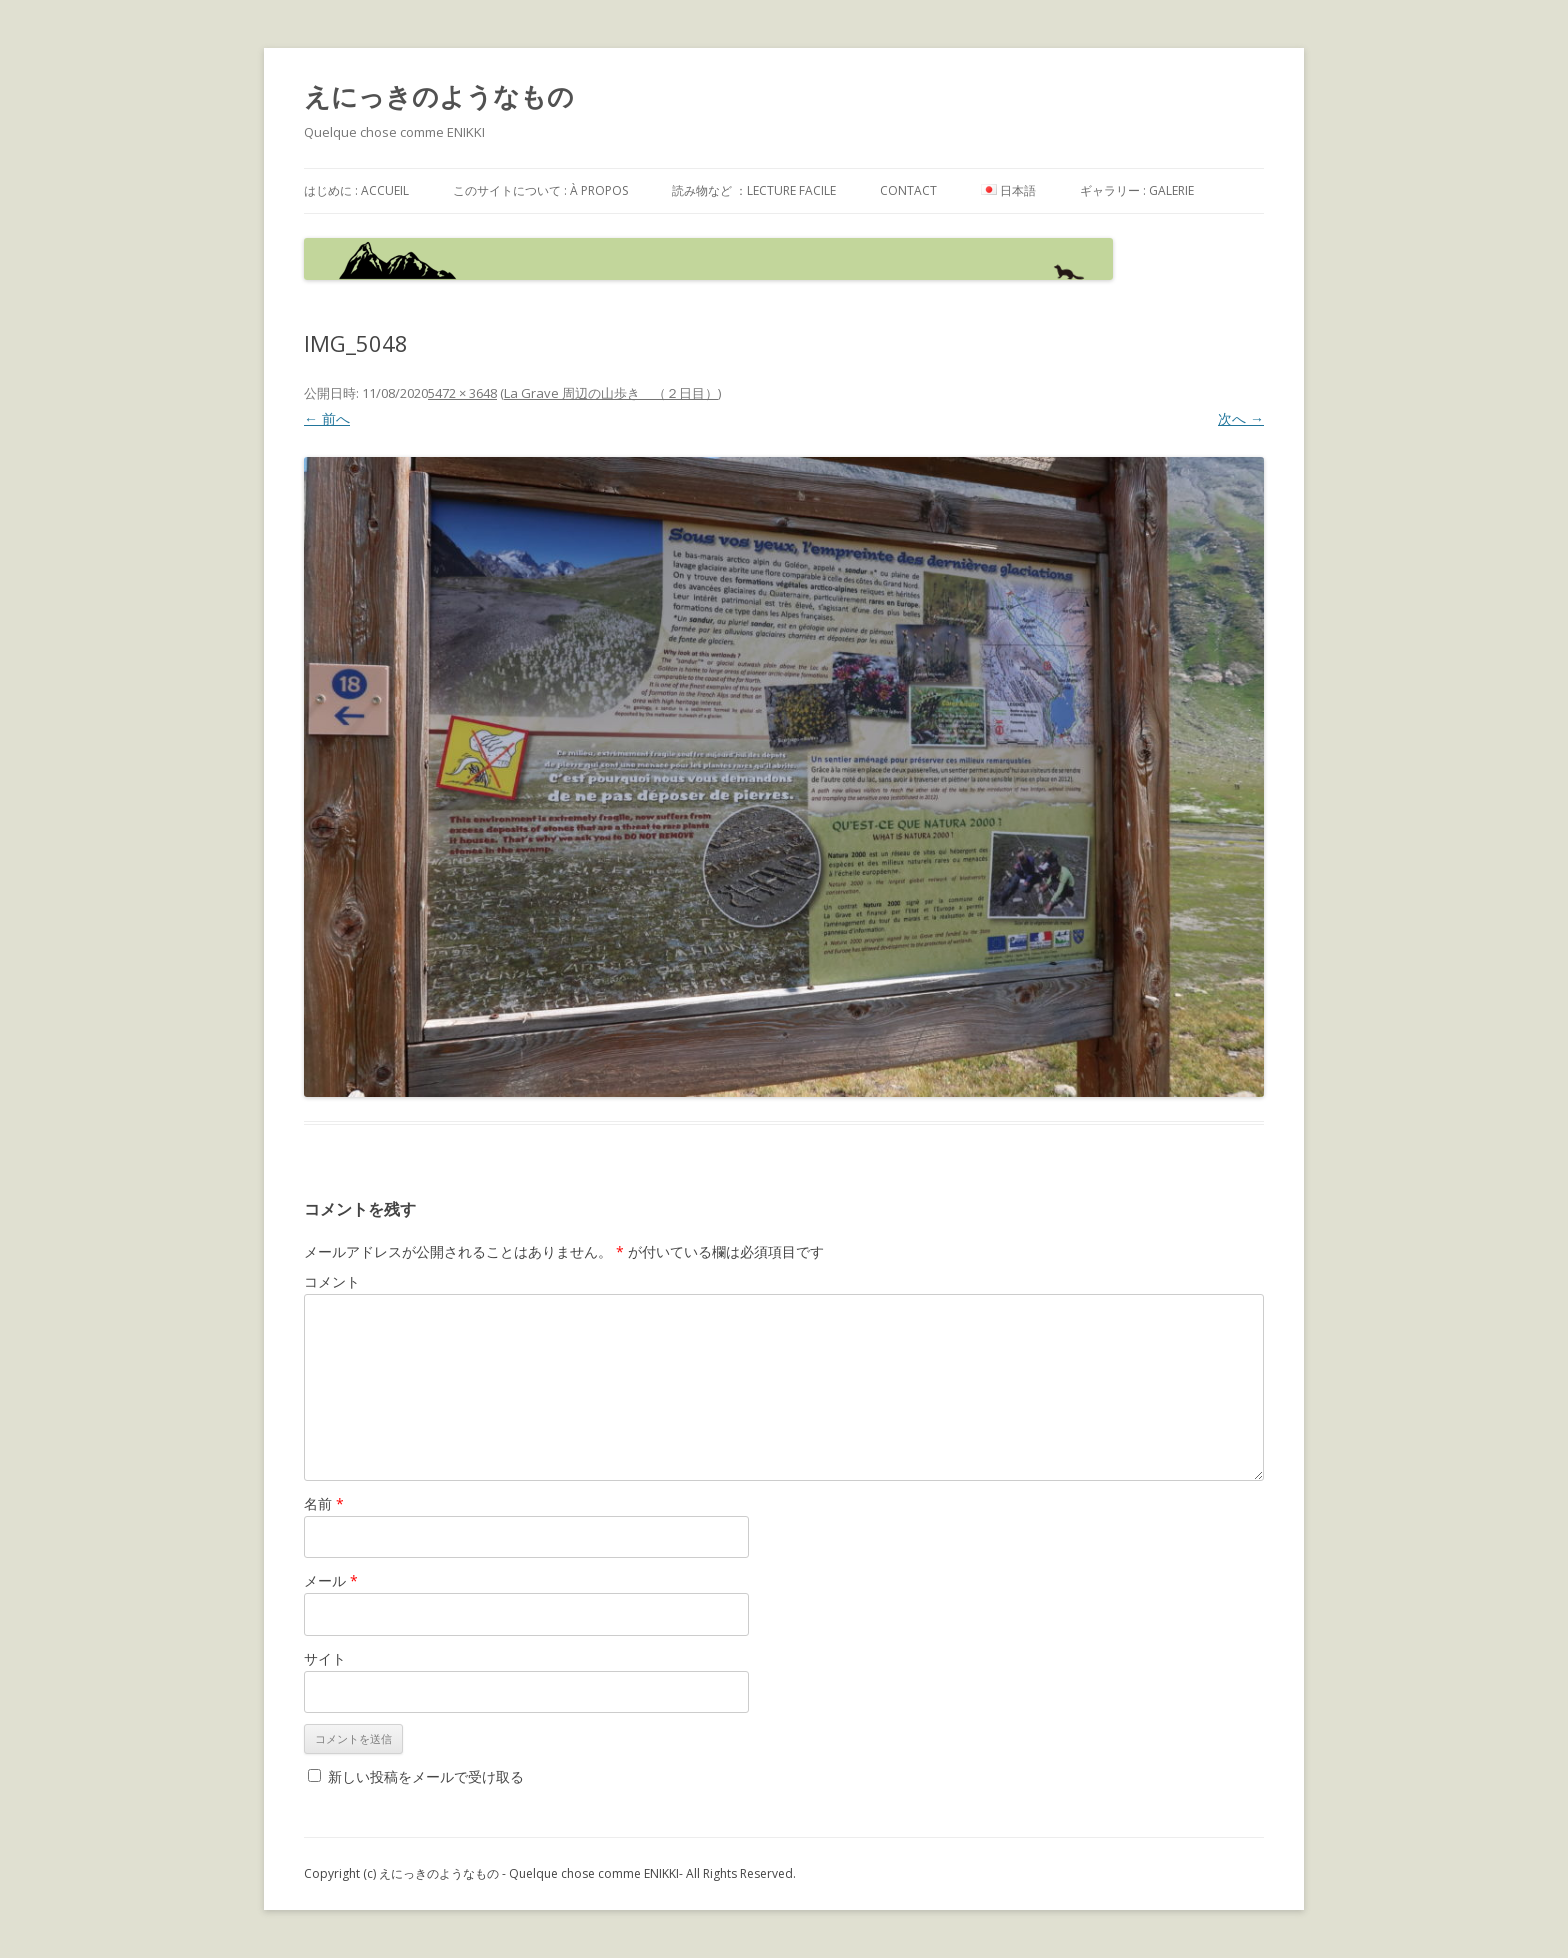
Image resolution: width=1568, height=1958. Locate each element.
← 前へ (327, 418)
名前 (324, 1503)
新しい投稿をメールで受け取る (426, 1776)
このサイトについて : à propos (540, 190)
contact (908, 190)
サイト (325, 1658)
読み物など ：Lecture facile (754, 190)
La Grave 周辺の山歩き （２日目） (611, 393)
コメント (332, 1281)
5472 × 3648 (462, 393)
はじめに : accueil (356, 190)
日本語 (1008, 190)
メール (331, 1580)
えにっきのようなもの (439, 96)
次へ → (1241, 418)
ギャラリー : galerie (1137, 190)
